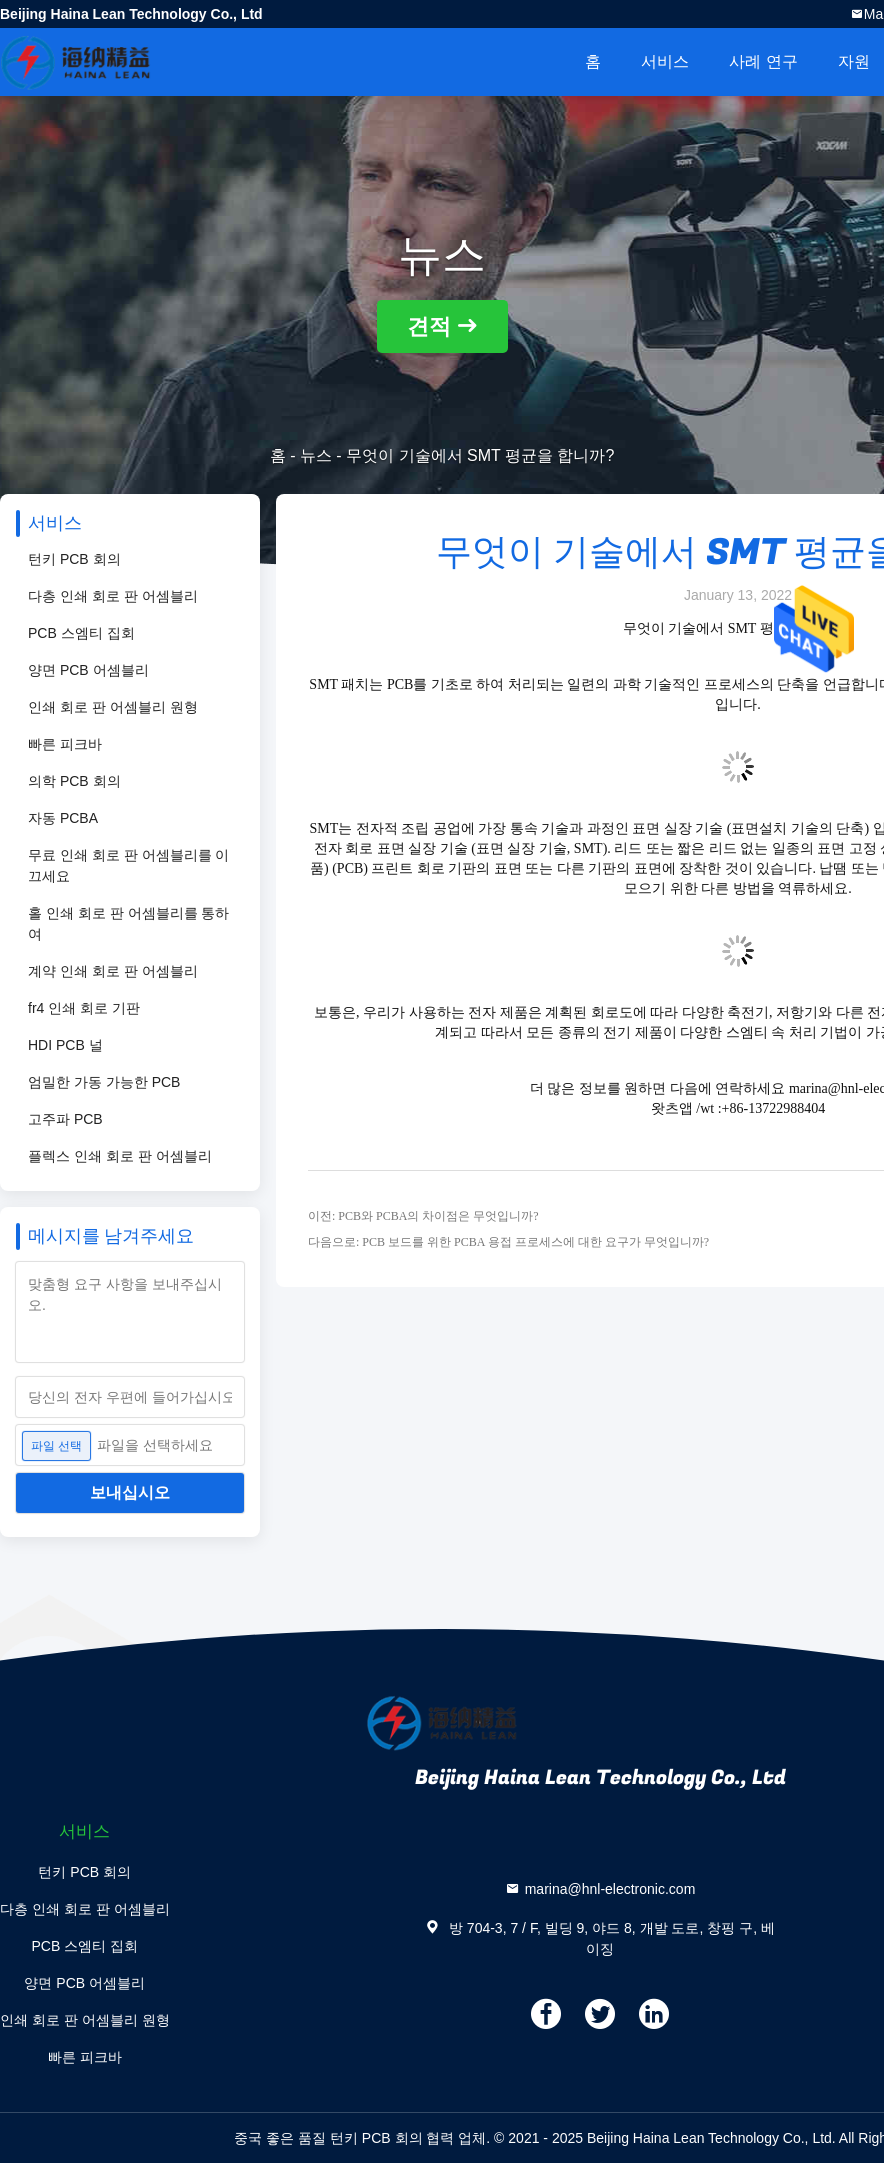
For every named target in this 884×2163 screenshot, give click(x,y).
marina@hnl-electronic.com (610, 1889)
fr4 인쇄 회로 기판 (84, 1008)
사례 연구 (763, 61)
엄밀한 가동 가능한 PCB (104, 1082)
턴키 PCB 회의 (74, 559)
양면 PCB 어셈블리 (88, 670)
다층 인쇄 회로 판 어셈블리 (113, 596)
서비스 (665, 61)
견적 (429, 326)
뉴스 (316, 455)
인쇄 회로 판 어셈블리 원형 (113, 707)
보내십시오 (130, 1492)
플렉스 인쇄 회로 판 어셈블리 (120, 1156)
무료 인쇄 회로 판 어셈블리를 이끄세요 (128, 865)
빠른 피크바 (65, 744)
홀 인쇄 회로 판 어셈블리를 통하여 (128, 923)
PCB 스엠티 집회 (81, 633)
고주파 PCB (65, 1119)
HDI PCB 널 (65, 1045)
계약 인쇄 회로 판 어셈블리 (113, 971)
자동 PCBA (63, 818)
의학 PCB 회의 (74, 781)
